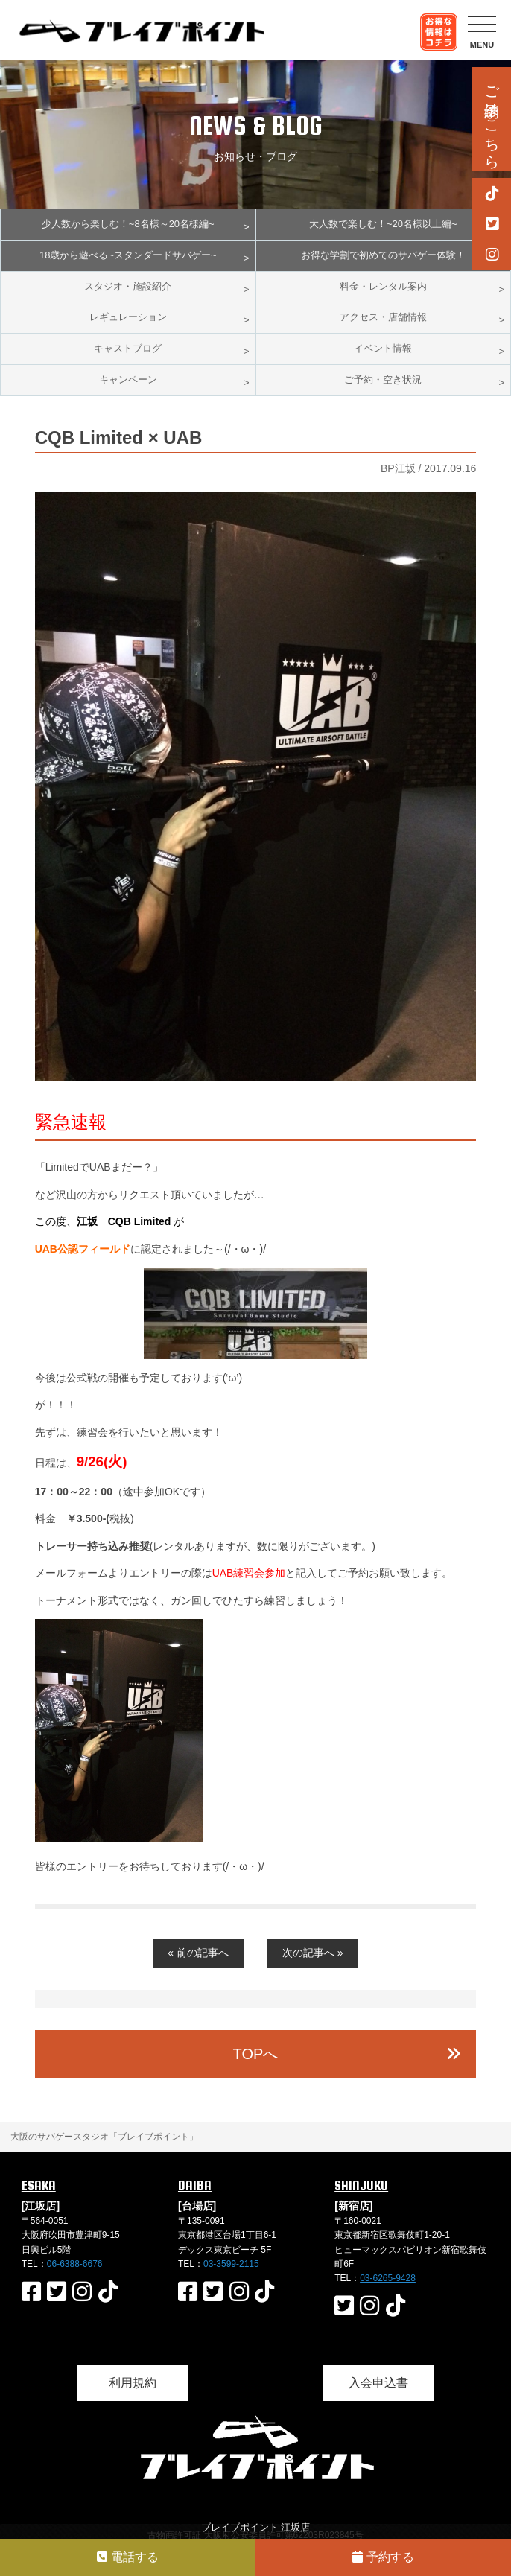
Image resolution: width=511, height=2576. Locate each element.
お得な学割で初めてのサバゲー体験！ (383, 255)
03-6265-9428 (388, 2278)
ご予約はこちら (491, 119)
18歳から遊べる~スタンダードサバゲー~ (128, 255)
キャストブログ (128, 348)
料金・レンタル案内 (383, 286)
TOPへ (256, 2054)
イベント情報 (383, 348)
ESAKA (39, 2185)
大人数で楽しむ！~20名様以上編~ (383, 223)
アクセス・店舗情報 (383, 316)
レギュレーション (128, 316)
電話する (127, 2557)
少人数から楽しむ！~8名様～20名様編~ (128, 223)
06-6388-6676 (75, 2264)
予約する (382, 2557)
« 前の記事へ (198, 1953)
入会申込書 (378, 2382)
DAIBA (195, 2185)
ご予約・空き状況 (383, 379)
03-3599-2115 (231, 2264)
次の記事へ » (312, 1953)
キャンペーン (128, 379)
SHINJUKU (361, 2185)
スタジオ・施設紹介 (127, 286)
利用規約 (132, 2382)
